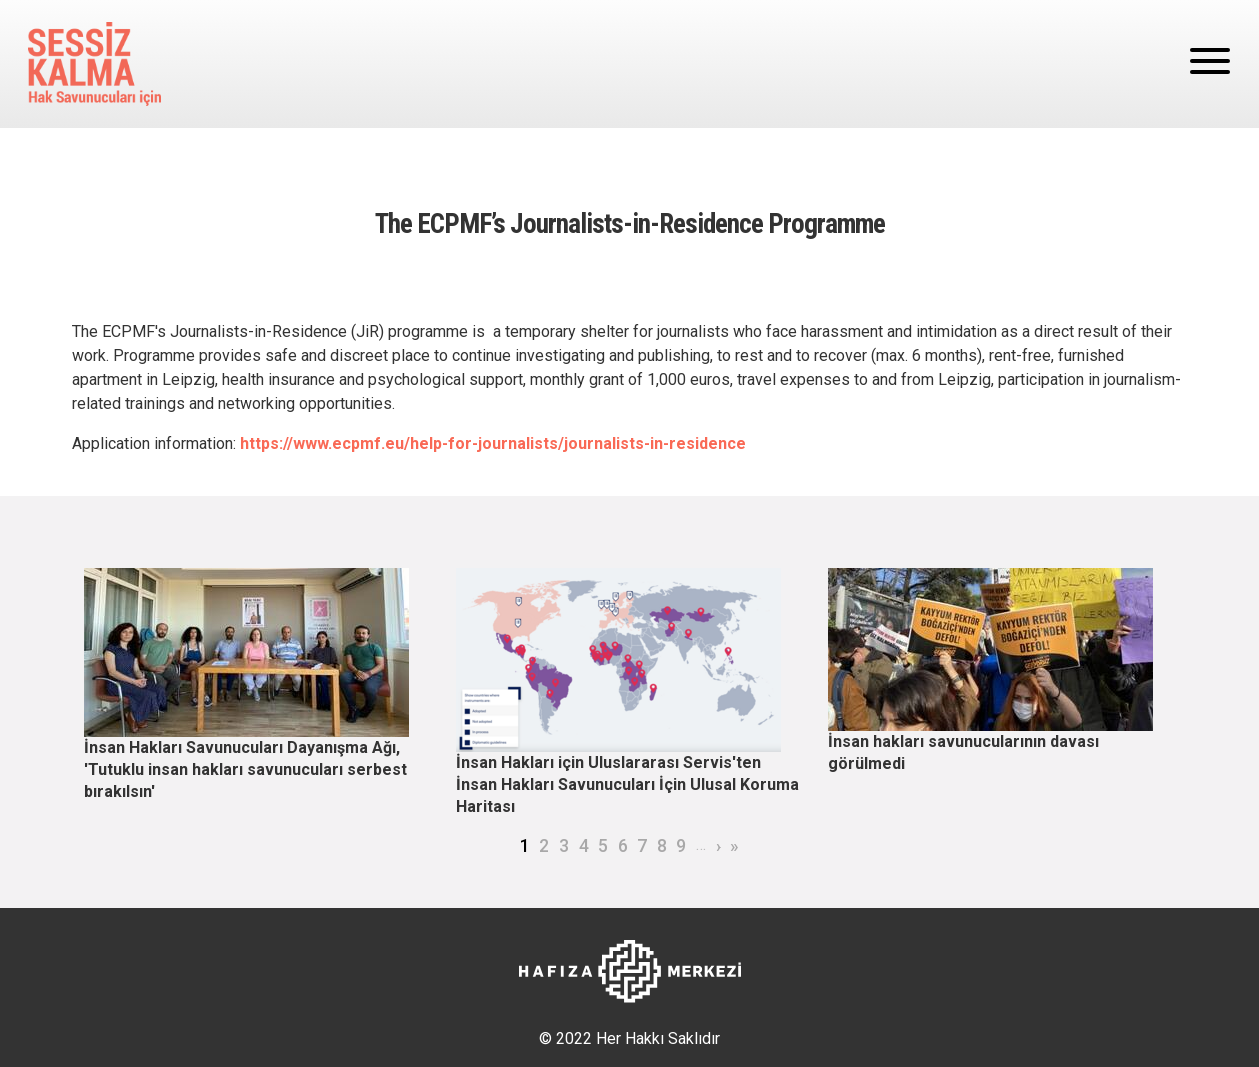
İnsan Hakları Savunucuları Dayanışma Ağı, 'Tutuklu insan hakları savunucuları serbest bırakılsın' (245, 769)
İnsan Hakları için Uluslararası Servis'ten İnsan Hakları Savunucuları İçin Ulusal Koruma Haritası (627, 784)
